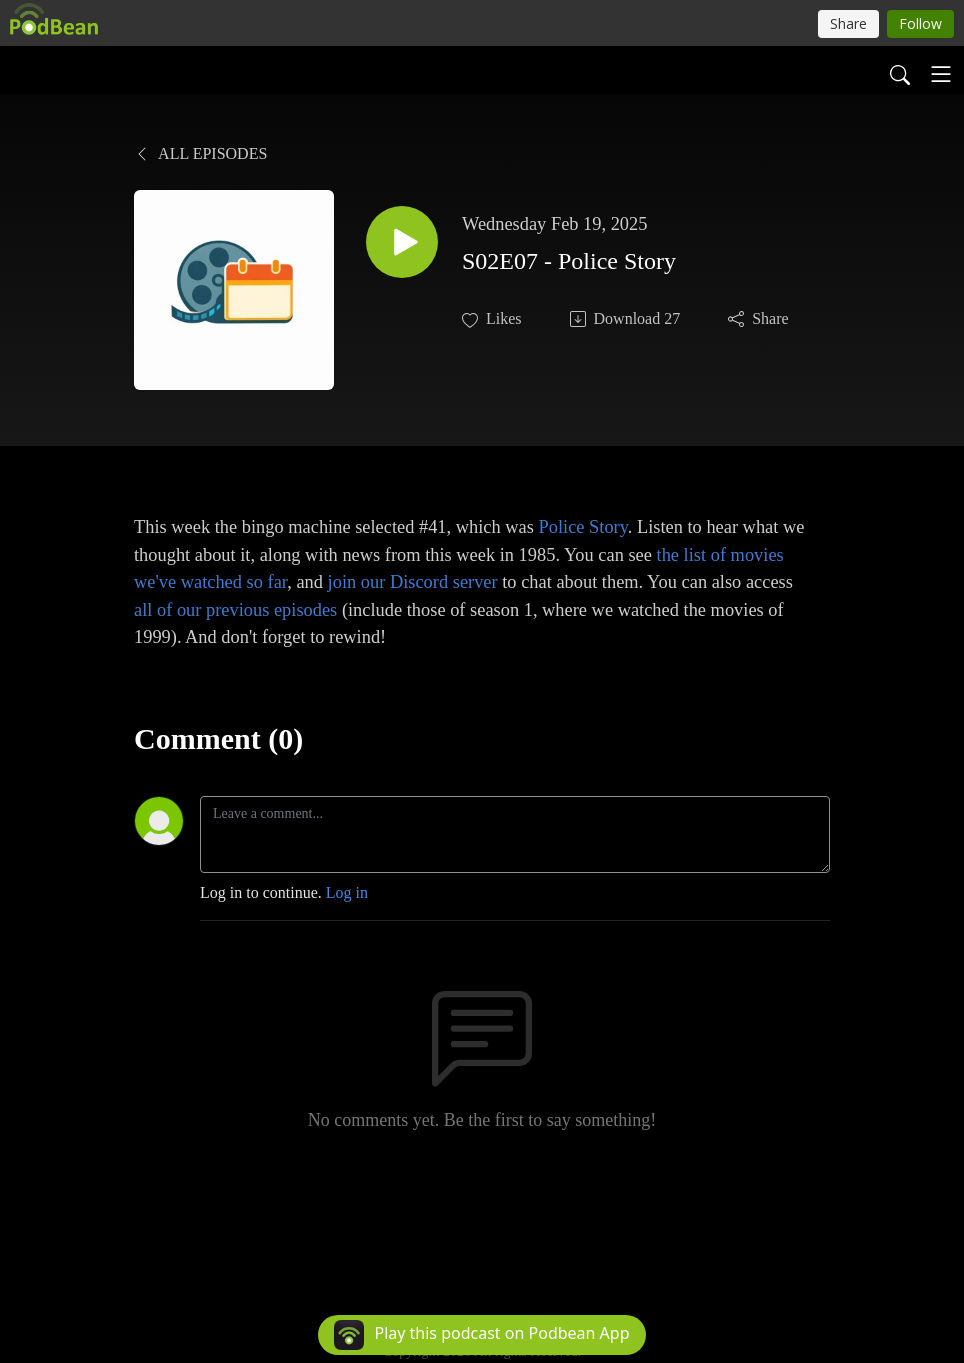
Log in (347, 892)
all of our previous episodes (235, 610)
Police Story (582, 527)
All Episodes (200, 153)
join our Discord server (413, 582)
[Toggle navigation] (941, 74)
